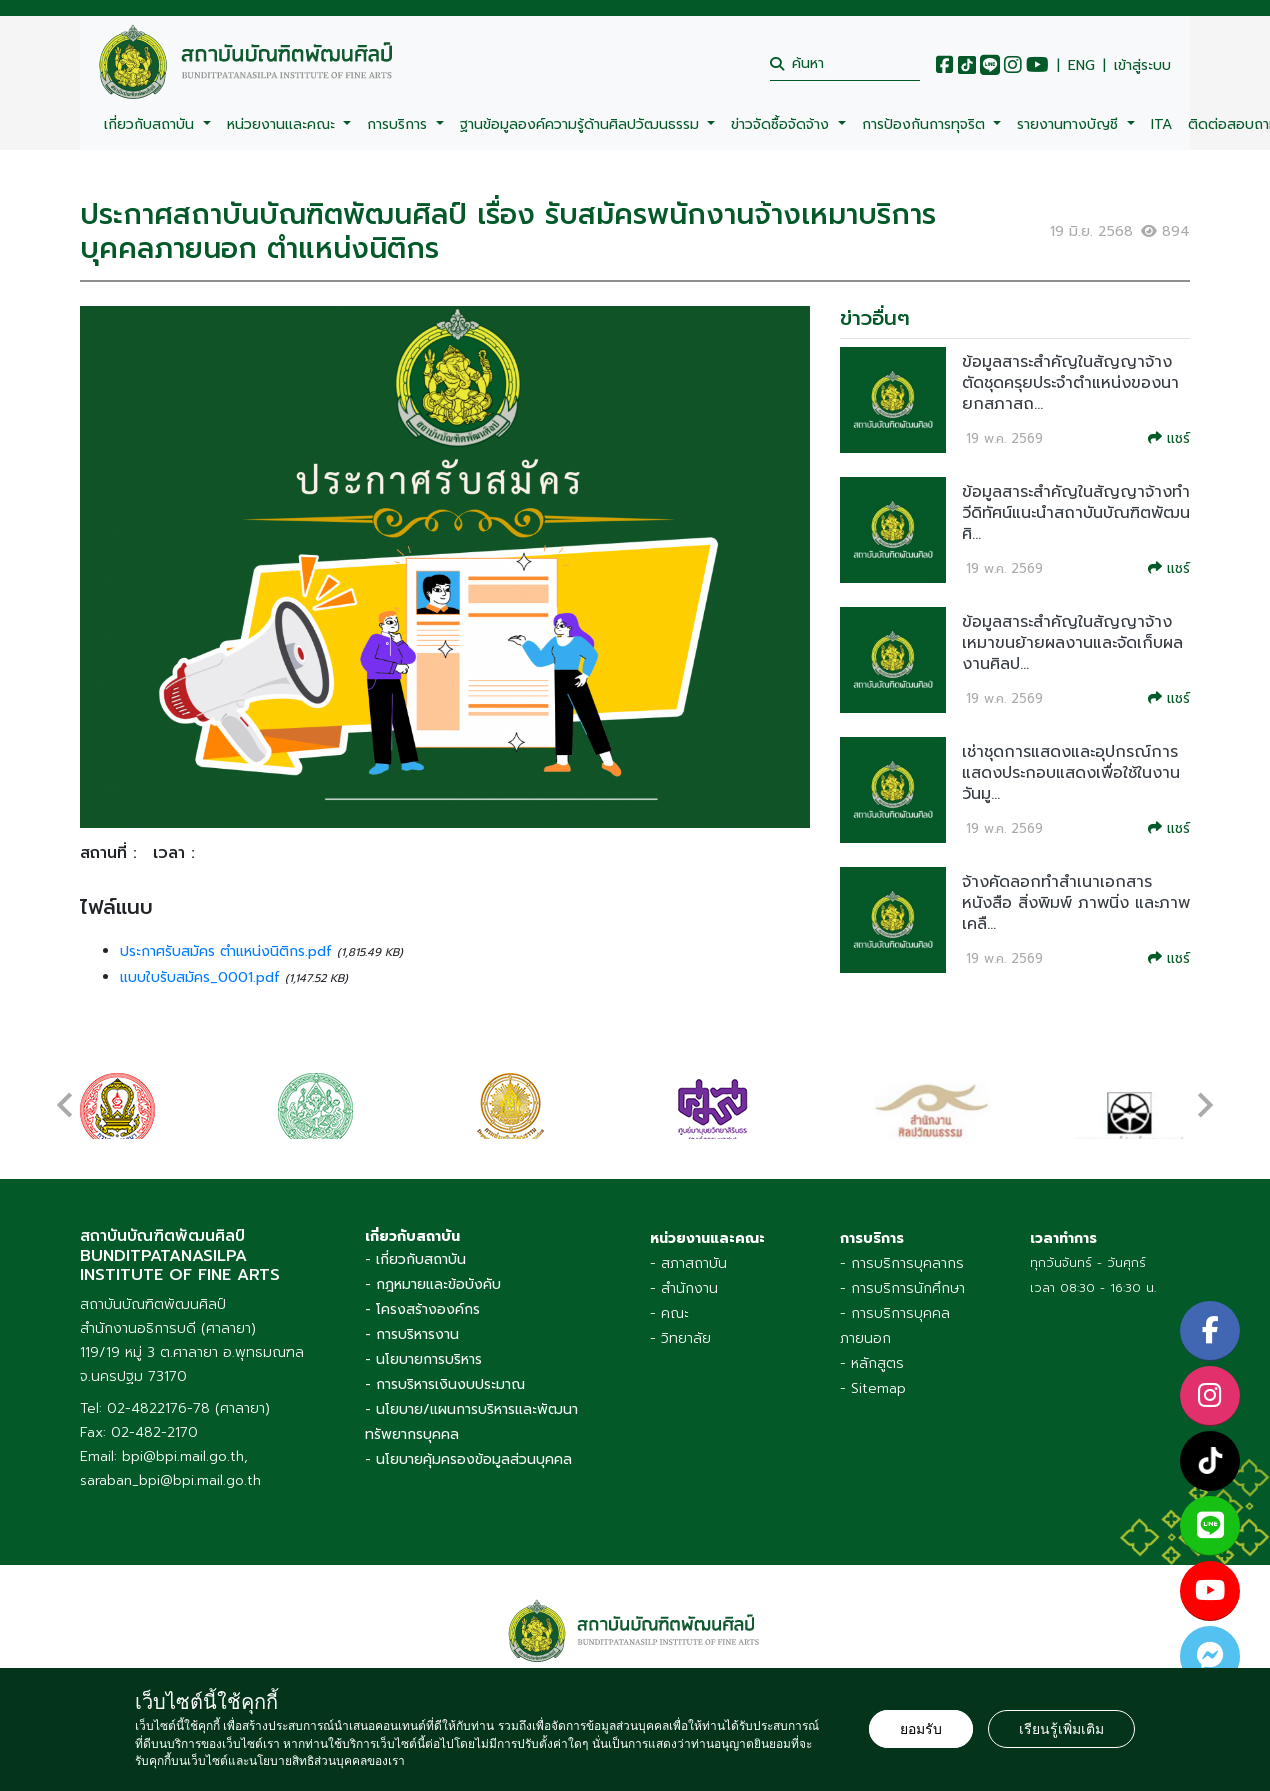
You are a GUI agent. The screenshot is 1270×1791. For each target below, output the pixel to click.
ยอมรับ (921, 1729)
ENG (1081, 66)
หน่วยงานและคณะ (283, 124)
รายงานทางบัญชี (1070, 124)
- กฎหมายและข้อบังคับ (433, 1284)
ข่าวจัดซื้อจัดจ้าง (782, 124)
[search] (845, 63)
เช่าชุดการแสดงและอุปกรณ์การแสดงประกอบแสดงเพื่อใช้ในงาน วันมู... (1071, 773)
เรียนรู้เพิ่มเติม (1061, 1729)
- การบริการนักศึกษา (902, 1288)
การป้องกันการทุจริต (926, 124)
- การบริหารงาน (412, 1334)
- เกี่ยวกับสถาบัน (415, 1259)
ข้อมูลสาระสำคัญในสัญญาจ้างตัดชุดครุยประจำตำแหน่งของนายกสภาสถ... (1070, 383)
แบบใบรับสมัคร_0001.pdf (202, 977)
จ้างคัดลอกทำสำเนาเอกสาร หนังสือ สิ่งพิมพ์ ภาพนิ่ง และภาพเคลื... (1076, 903)
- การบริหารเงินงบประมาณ (445, 1384)
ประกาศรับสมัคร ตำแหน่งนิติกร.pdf (228, 951)
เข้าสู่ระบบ (1142, 66)
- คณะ (669, 1313)
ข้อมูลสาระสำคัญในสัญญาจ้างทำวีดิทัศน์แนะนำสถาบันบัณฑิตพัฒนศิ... (1076, 513)
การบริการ (399, 124)
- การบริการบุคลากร (902, 1263)
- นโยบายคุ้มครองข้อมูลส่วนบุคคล (468, 1459)
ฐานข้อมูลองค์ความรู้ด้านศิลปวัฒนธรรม (582, 124)
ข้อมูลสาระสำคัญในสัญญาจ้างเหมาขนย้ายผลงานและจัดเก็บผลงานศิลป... (1072, 643)
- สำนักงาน (684, 1288)
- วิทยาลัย (680, 1338)
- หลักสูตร (872, 1363)
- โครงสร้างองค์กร (422, 1309)
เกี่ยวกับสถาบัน (151, 124)
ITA (1161, 124)
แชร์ (1169, 438)
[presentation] (65, 1095)
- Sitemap (873, 1388)
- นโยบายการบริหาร (423, 1359)
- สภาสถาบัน (688, 1263)
